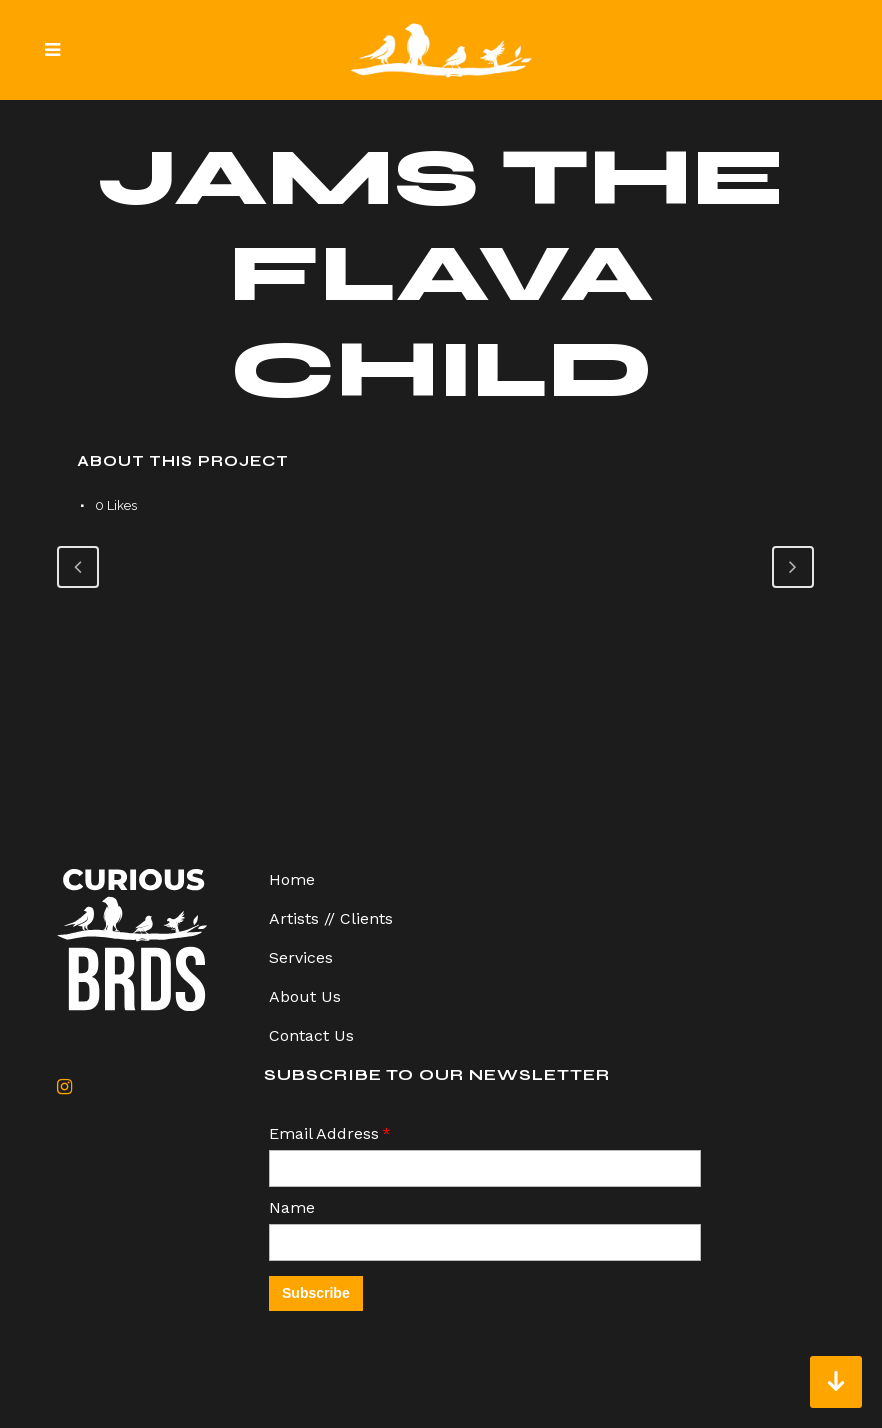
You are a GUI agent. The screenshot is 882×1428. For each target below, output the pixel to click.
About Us (305, 996)
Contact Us (311, 1035)
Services (301, 957)
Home (292, 879)
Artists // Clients (331, 918)
